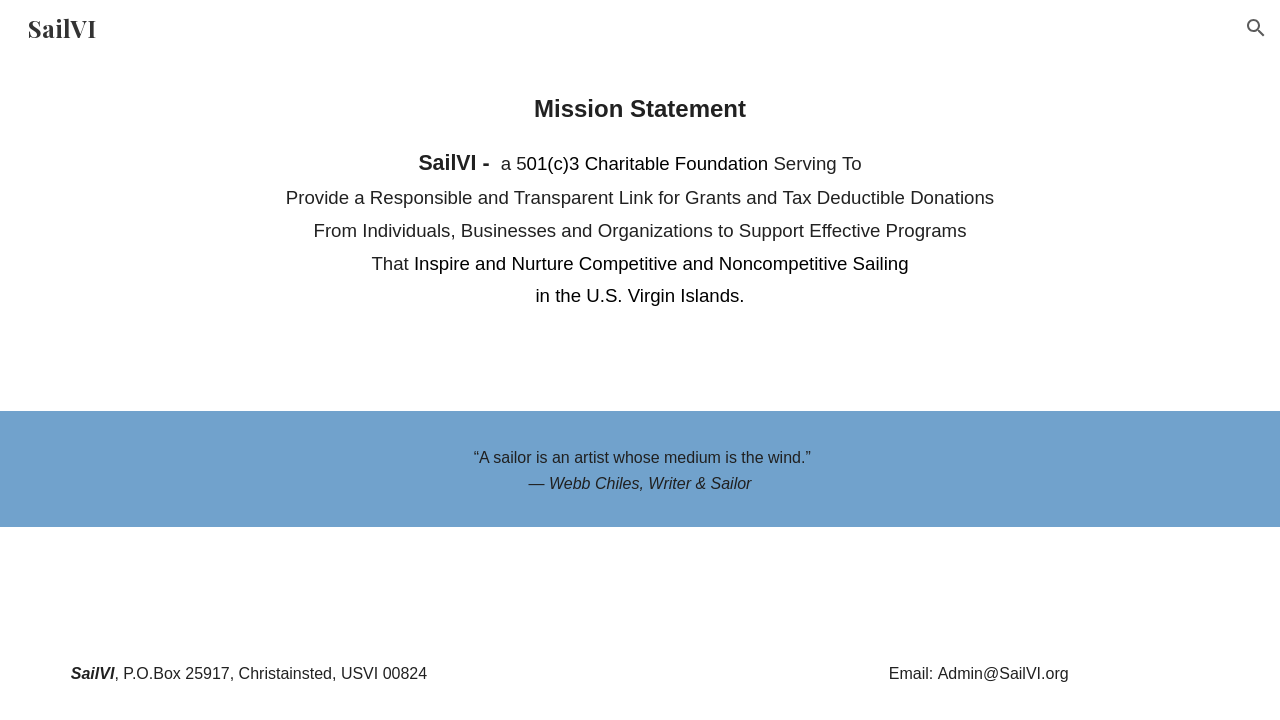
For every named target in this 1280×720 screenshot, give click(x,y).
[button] (1256, 28)
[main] (640, 200)
